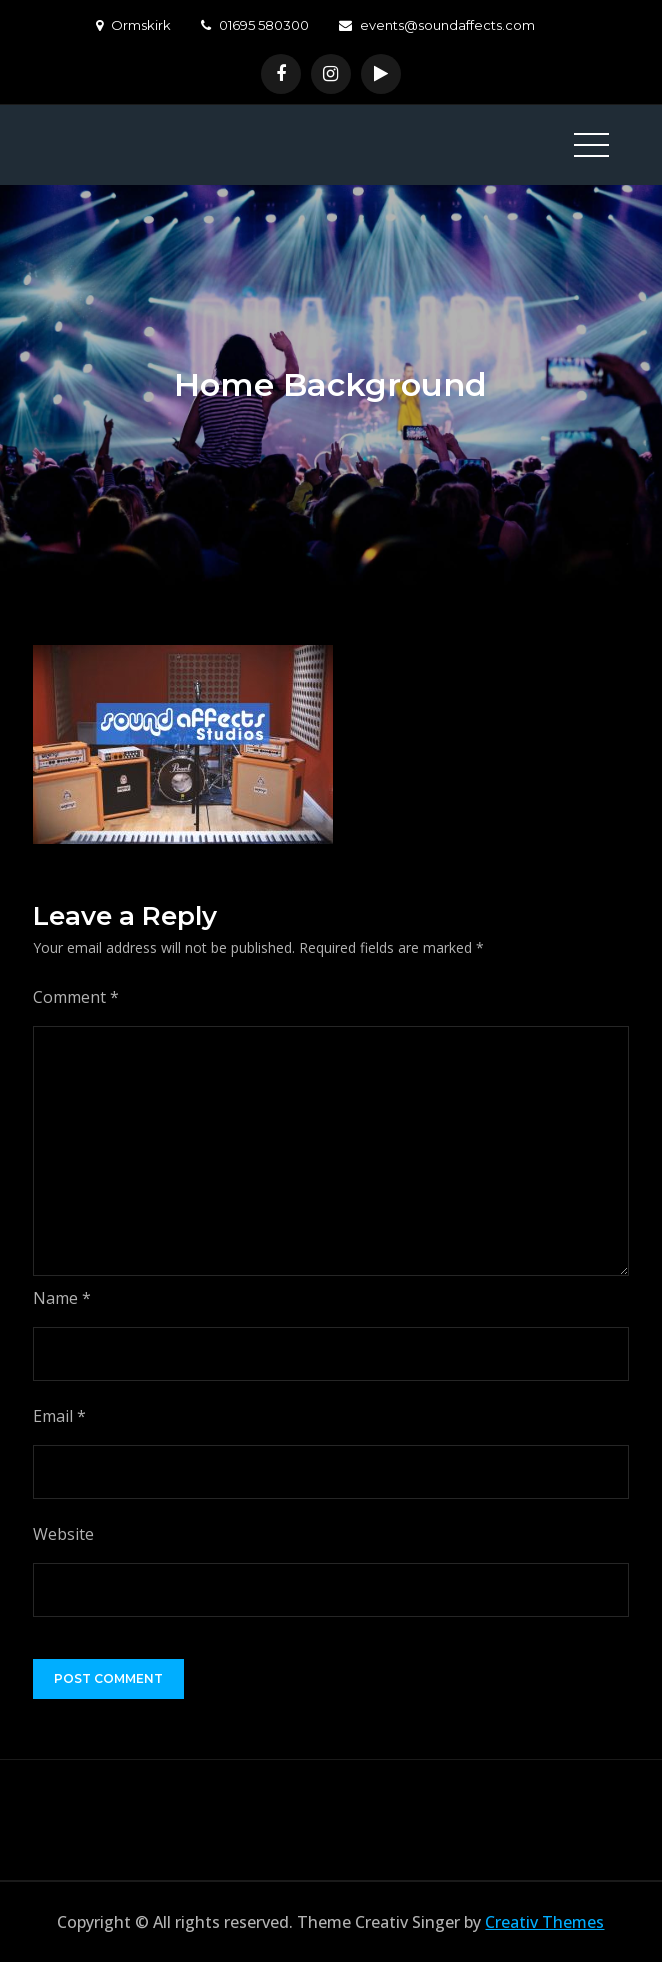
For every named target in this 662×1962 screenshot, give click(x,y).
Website (63, 1534)
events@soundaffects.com (437, 25)
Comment (76, 997)
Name (62, 1298)
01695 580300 (255, 25)
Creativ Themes (544, 1922)
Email (59, 1416)
